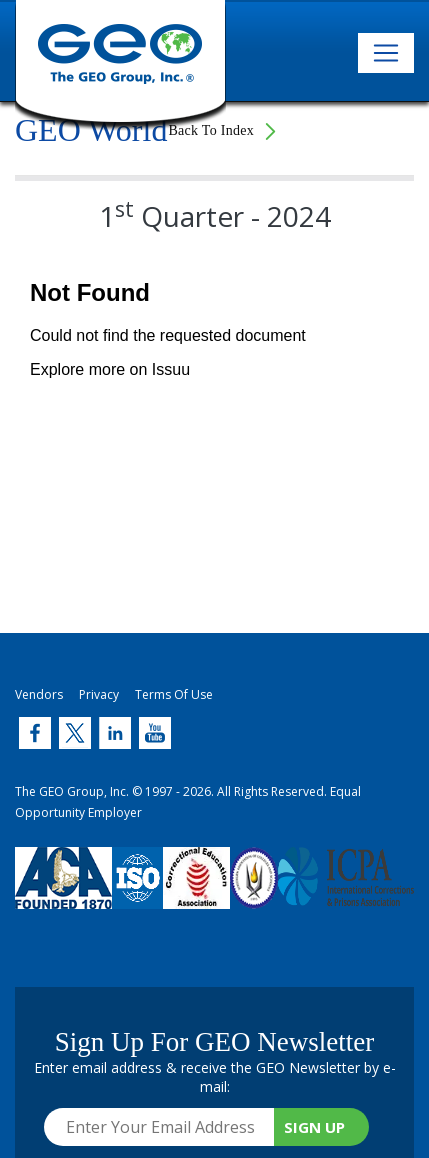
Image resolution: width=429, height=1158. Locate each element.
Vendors (39, 694)
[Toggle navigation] (386, 53)
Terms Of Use (174, 694)
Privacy (99, 694)
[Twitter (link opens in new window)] (35, 733)
